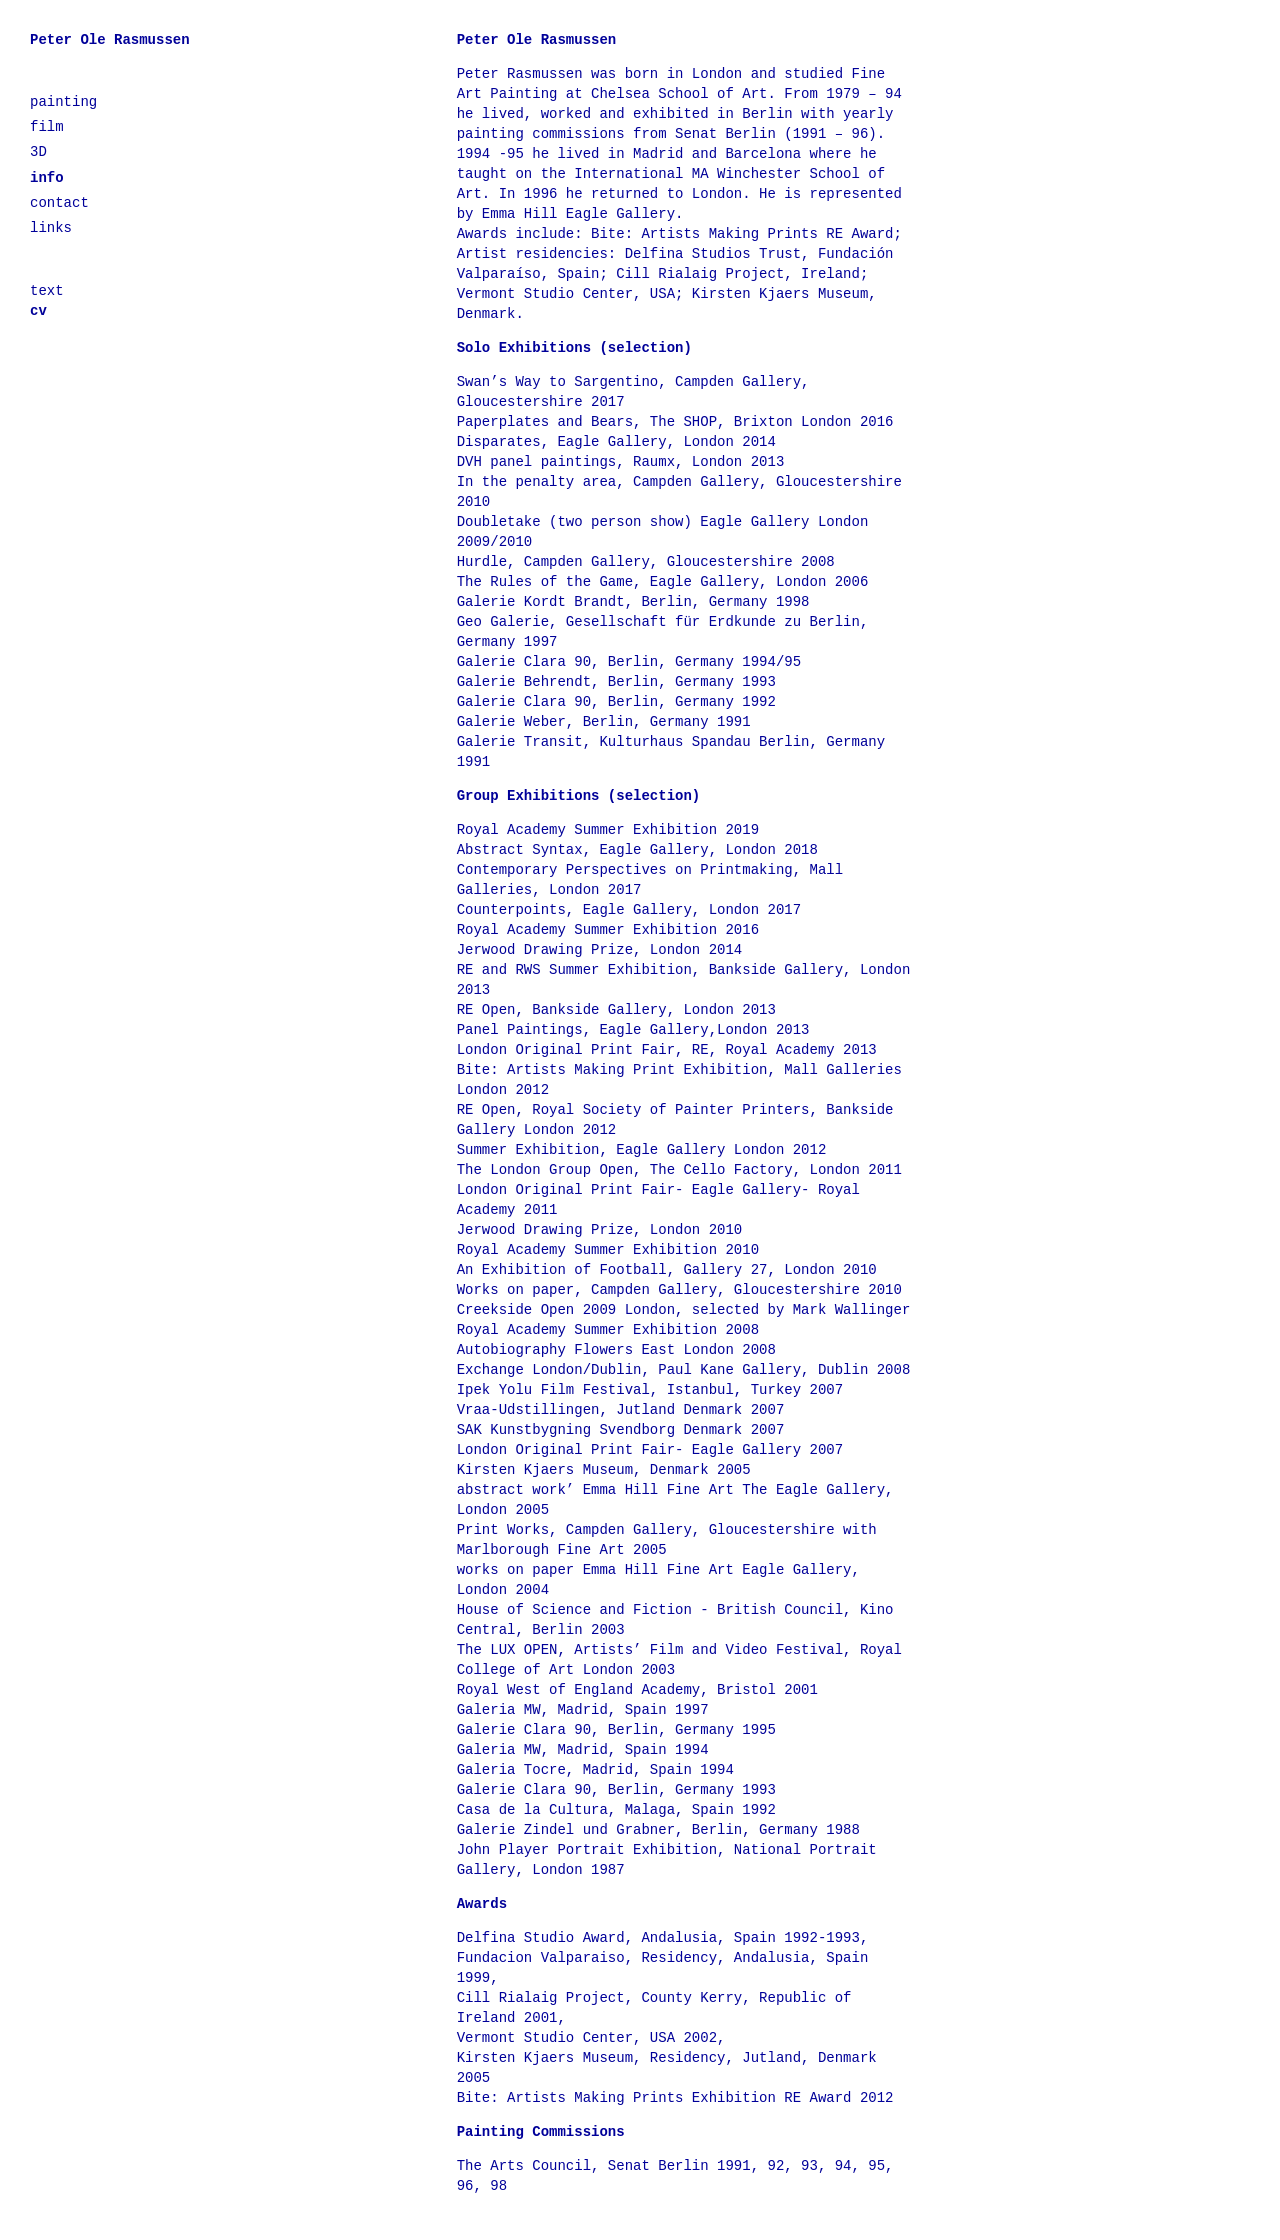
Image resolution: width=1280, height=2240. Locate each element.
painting (63, 102)
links (51, 228)
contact (59, 203)
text (47, 291)
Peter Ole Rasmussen (110, 40)
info (47, 178)
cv (38, 311)
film (47, 127)
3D (38, 152)
